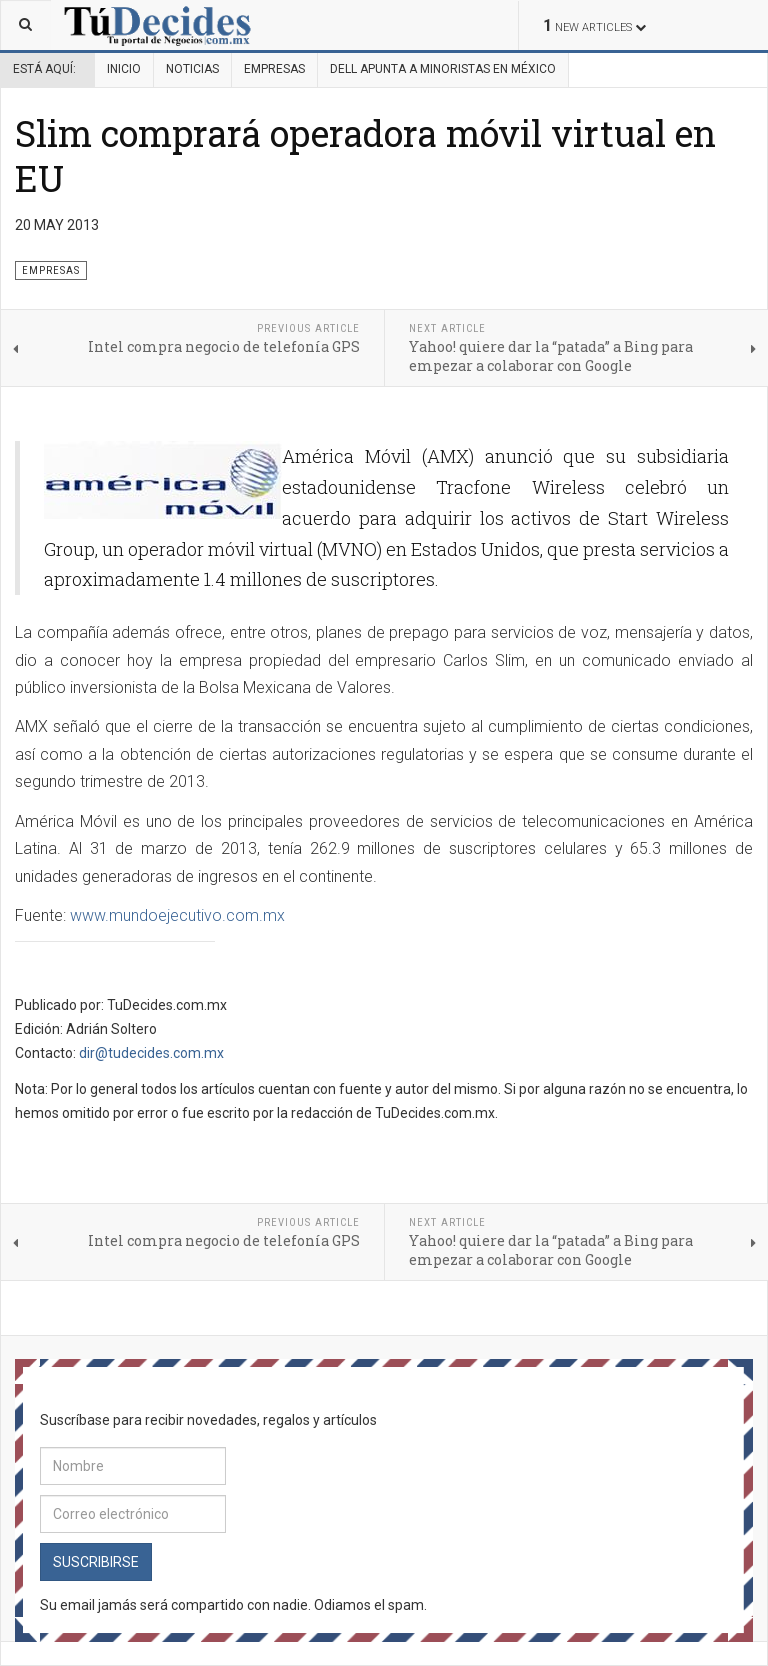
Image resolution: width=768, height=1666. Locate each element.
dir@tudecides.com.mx (151, 1053)
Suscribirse (96, 1562)
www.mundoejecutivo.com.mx (177, 915)
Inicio (124, 69)
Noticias (192, 69)
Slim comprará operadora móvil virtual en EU (365, 155)
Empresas (274, 69)
